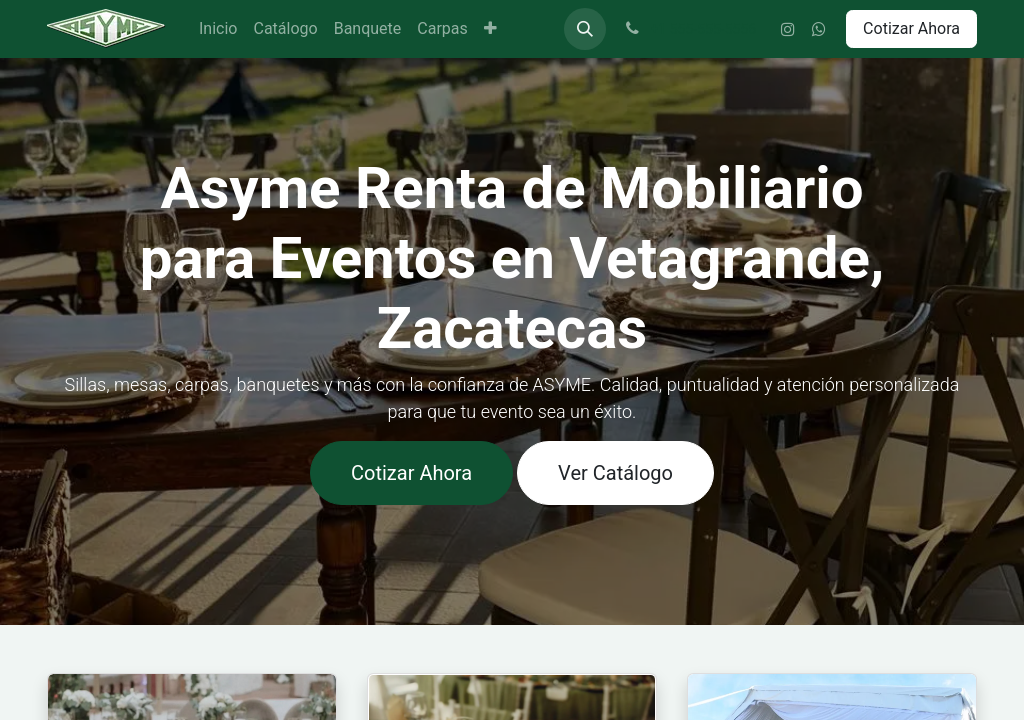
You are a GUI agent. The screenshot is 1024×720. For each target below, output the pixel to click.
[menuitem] (218, 29)
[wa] (819, 29)
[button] (585, 29)
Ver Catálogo (615, 473)
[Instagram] (788, 29)
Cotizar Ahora (911, 28)
